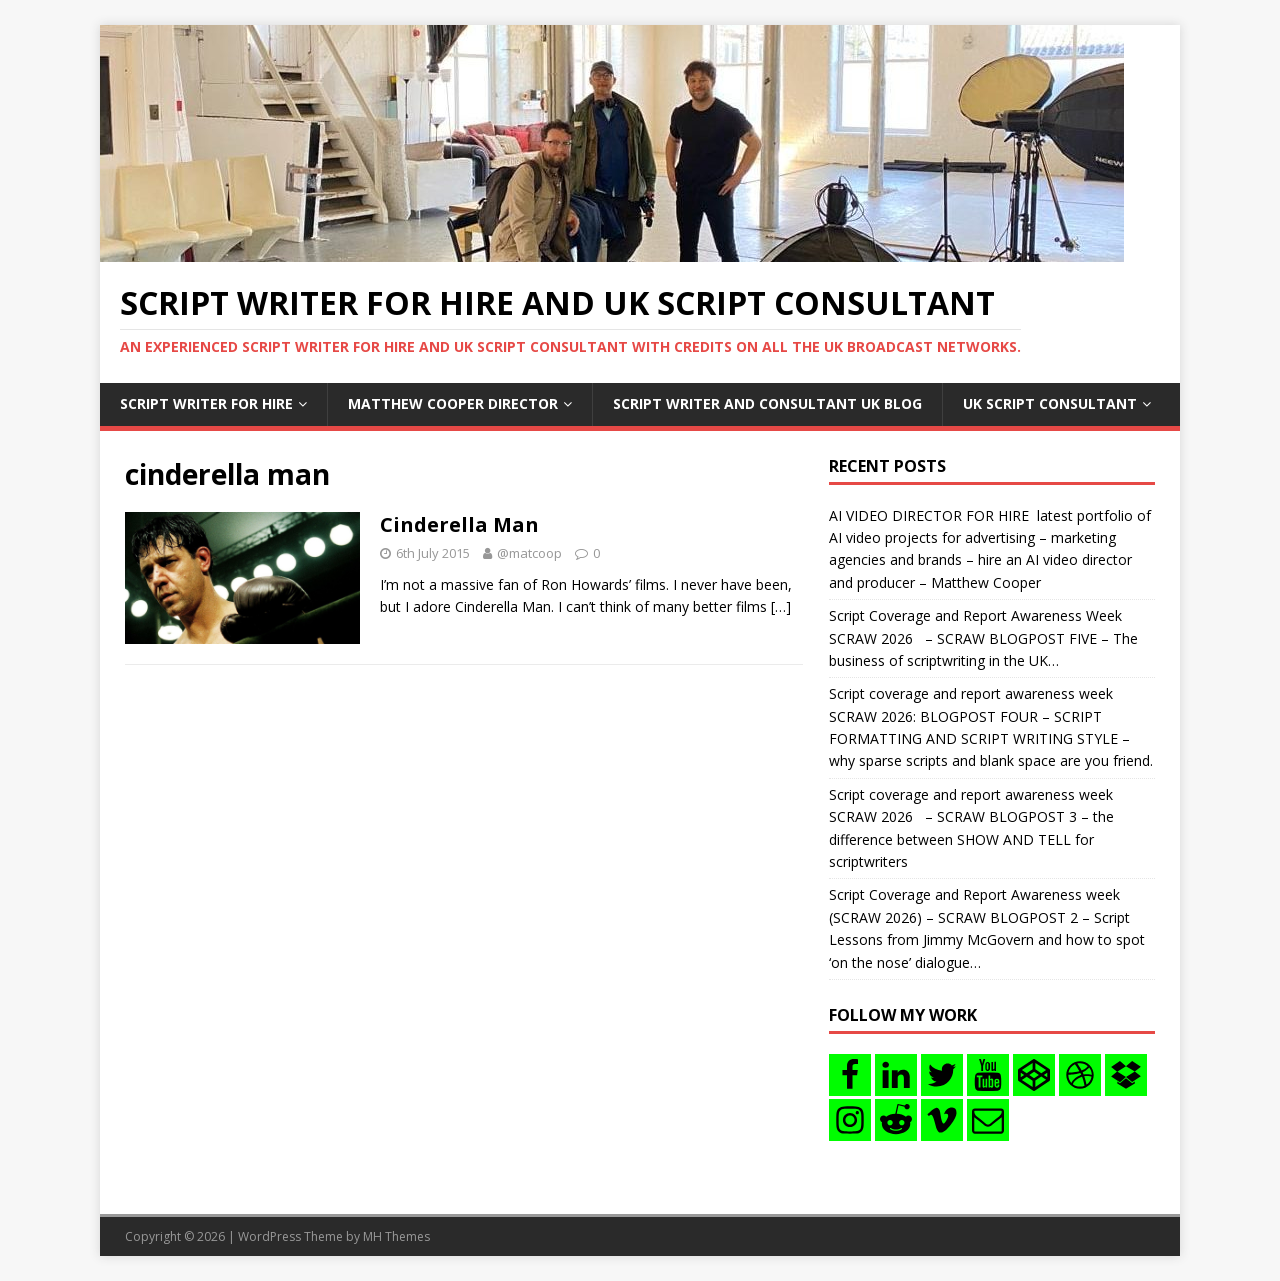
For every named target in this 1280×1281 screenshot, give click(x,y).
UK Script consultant (1050, 403)
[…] (781, 606)
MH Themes (396, 1236)
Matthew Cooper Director (453, 403)
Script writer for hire (206, 403)
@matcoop (529, 553)
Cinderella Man (459, 524)
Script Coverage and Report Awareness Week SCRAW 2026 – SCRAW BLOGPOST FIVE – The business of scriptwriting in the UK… (983, 638)
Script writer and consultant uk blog (767, 403)
